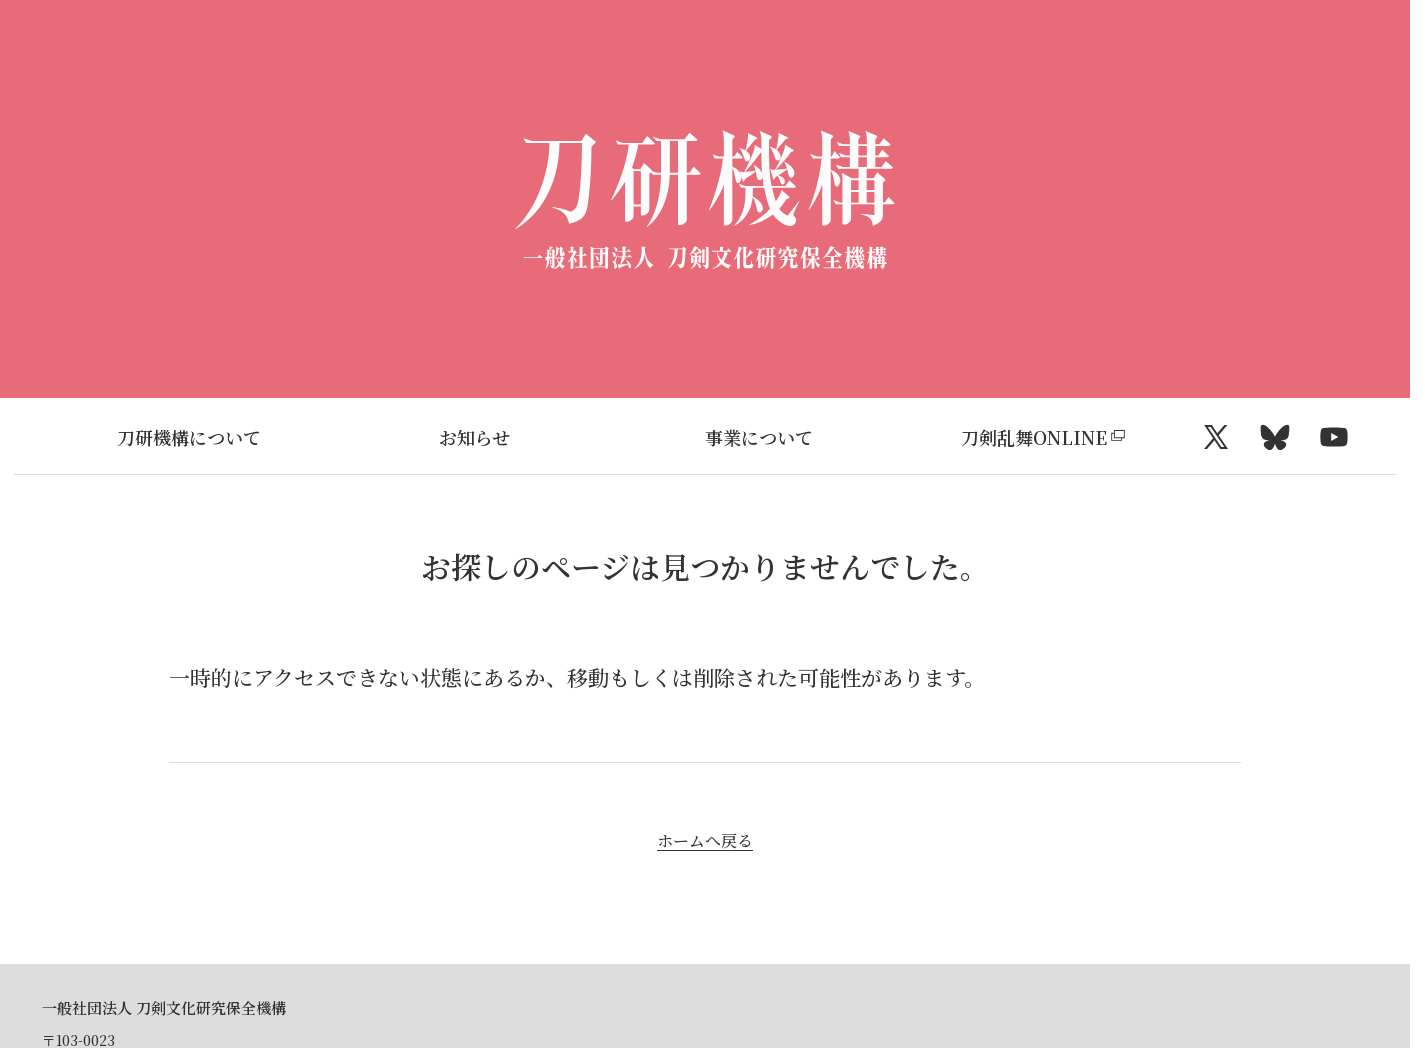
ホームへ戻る (705, 840)
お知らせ (474, 437)
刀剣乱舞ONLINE (1034, 437)
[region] (705, 436)
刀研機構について (189, 437)
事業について (759, 437)
